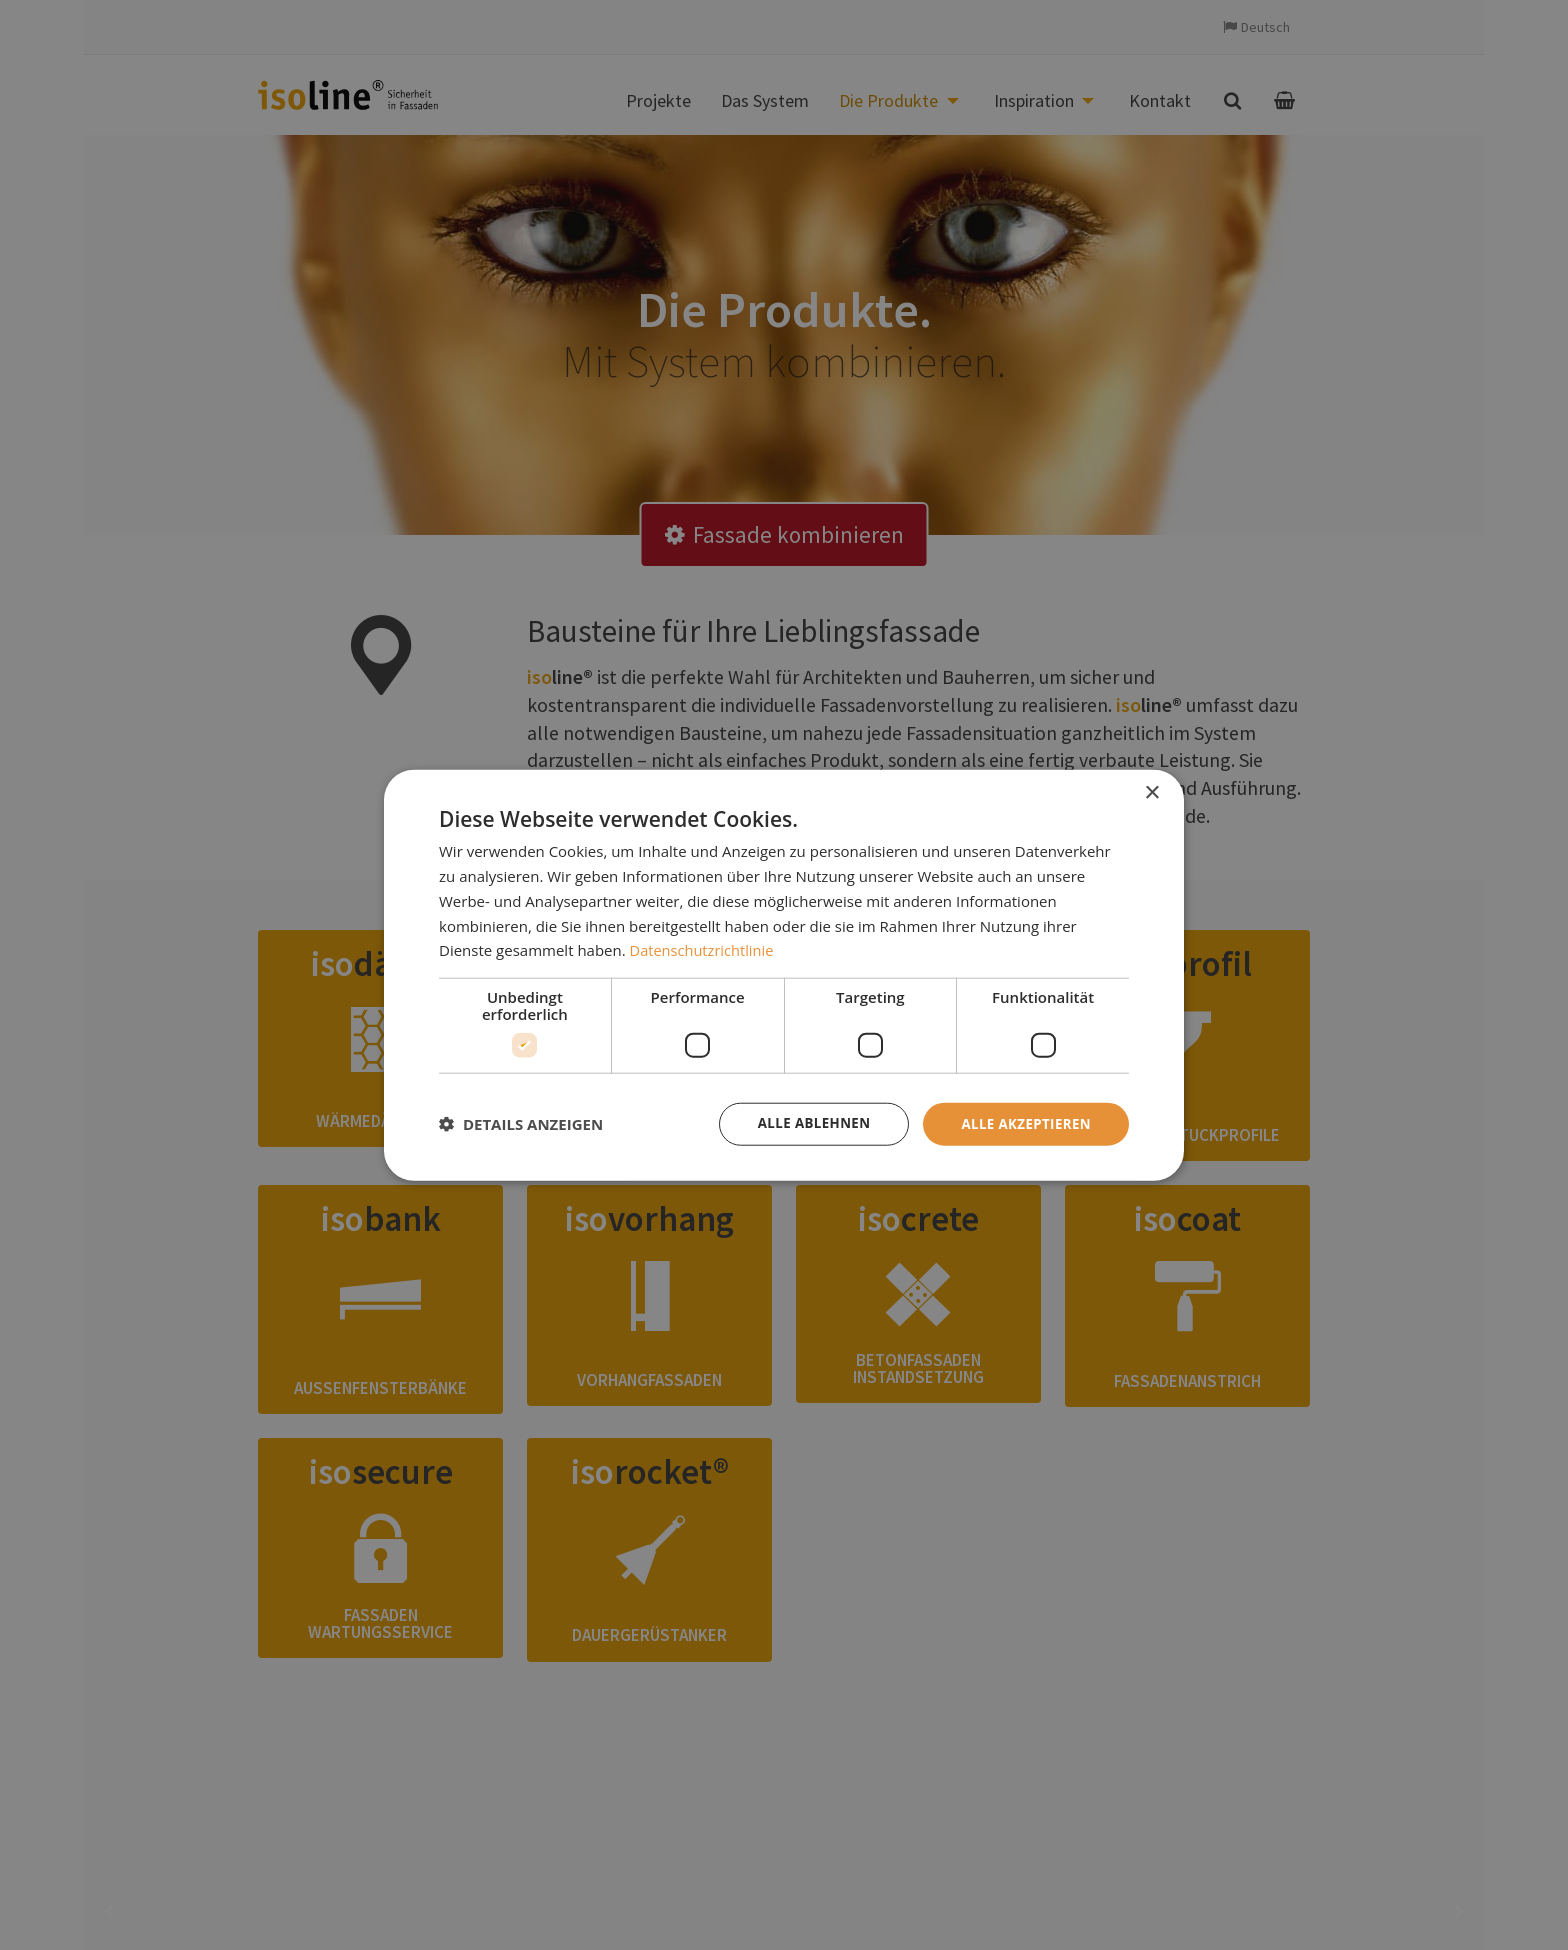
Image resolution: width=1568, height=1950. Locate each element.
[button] (521, 1124)
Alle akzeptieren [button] (1023, 1123)
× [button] (1151, 792)
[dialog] (784, 975)
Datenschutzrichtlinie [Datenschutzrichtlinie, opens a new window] (704, 949)
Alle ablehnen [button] (805, 1123)
